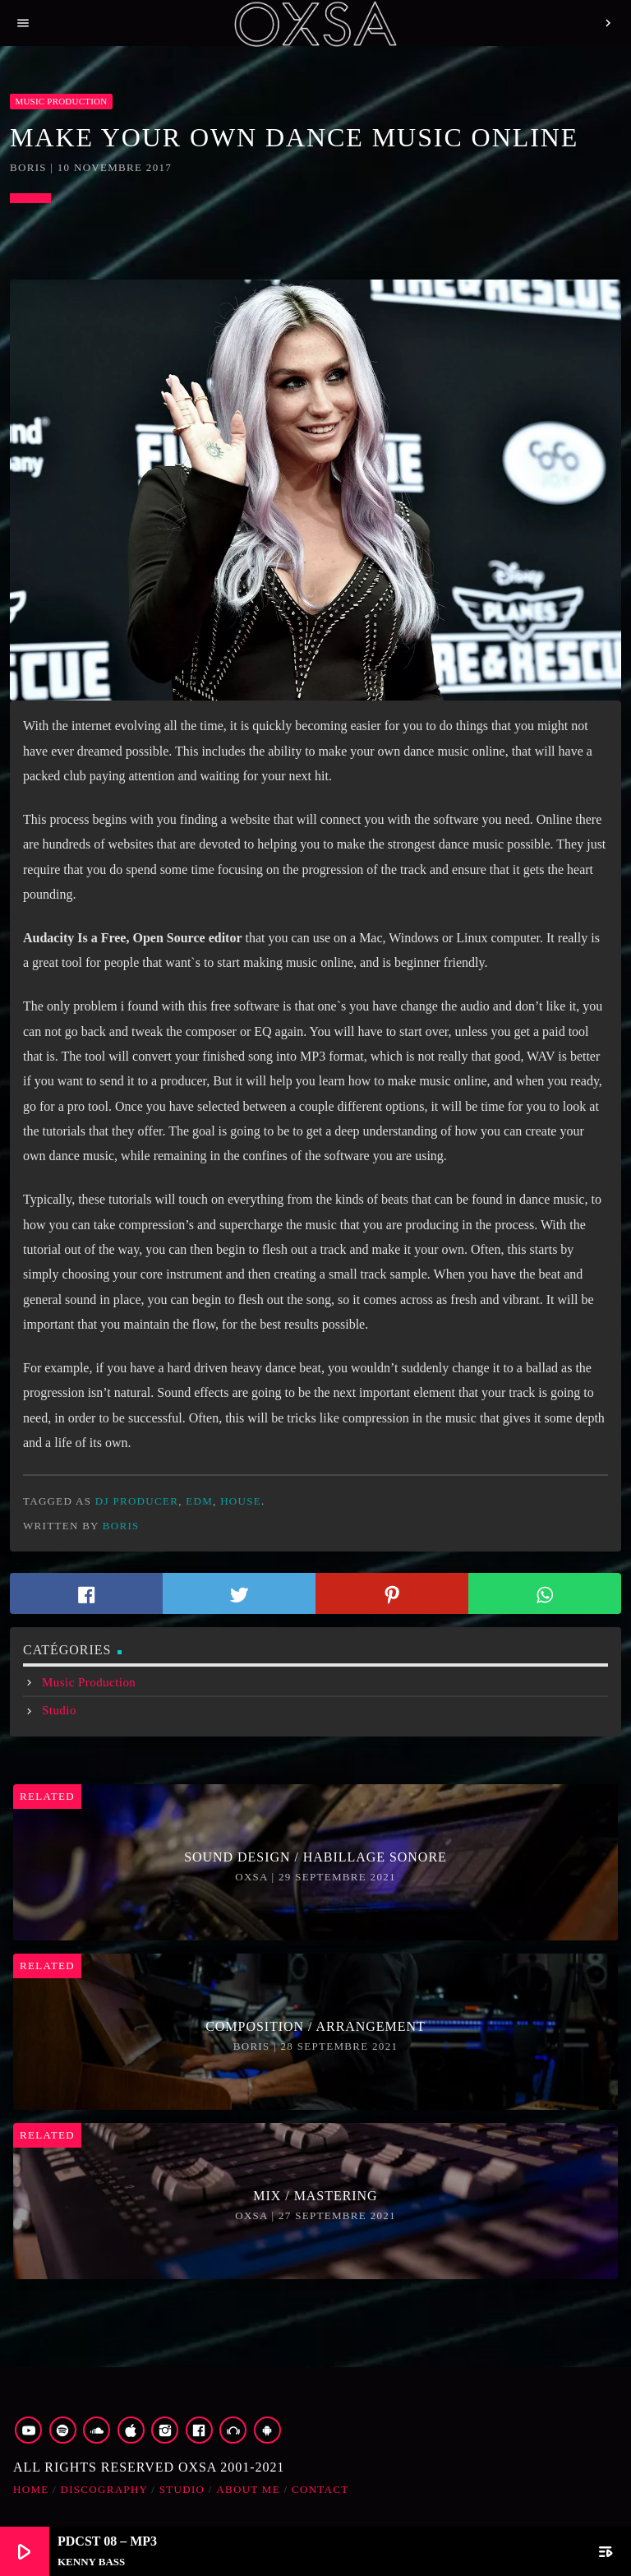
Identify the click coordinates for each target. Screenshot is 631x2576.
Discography (104, 2489)
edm (199, 1501)
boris (121, 1525)
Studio (59, 1710)
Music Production (61, 101)
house (240, 1501)
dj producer (136, 1501)
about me (248, 2489)
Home (30, 2489)
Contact (320, 2489)
